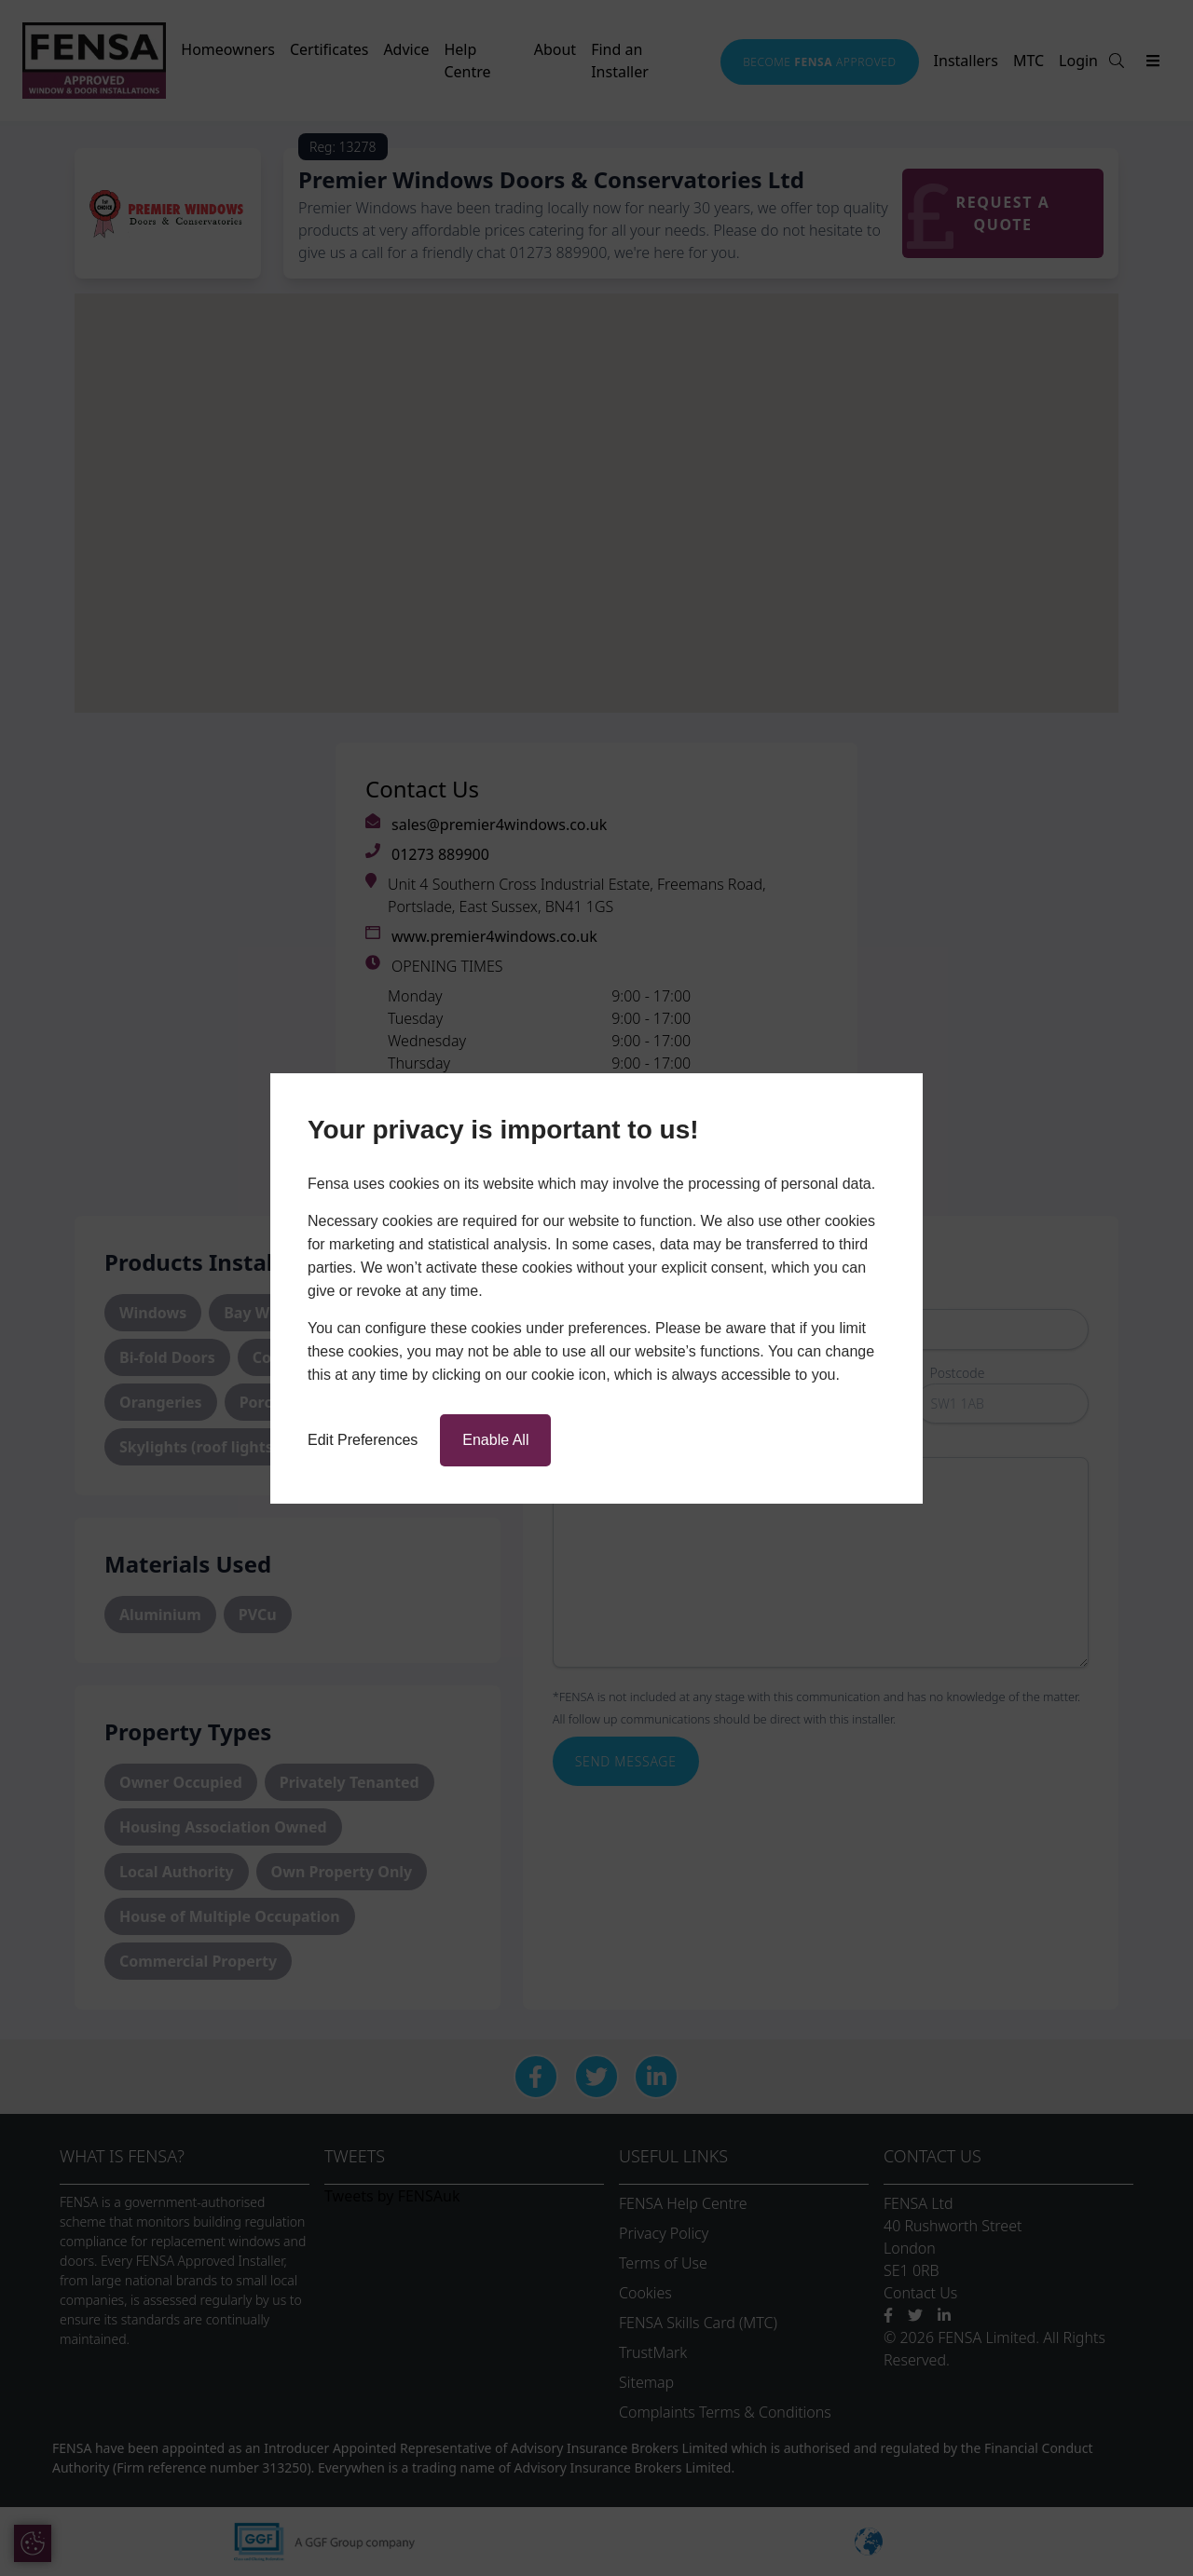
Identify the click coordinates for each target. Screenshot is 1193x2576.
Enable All (495, 1440)
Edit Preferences (363, 1440)
